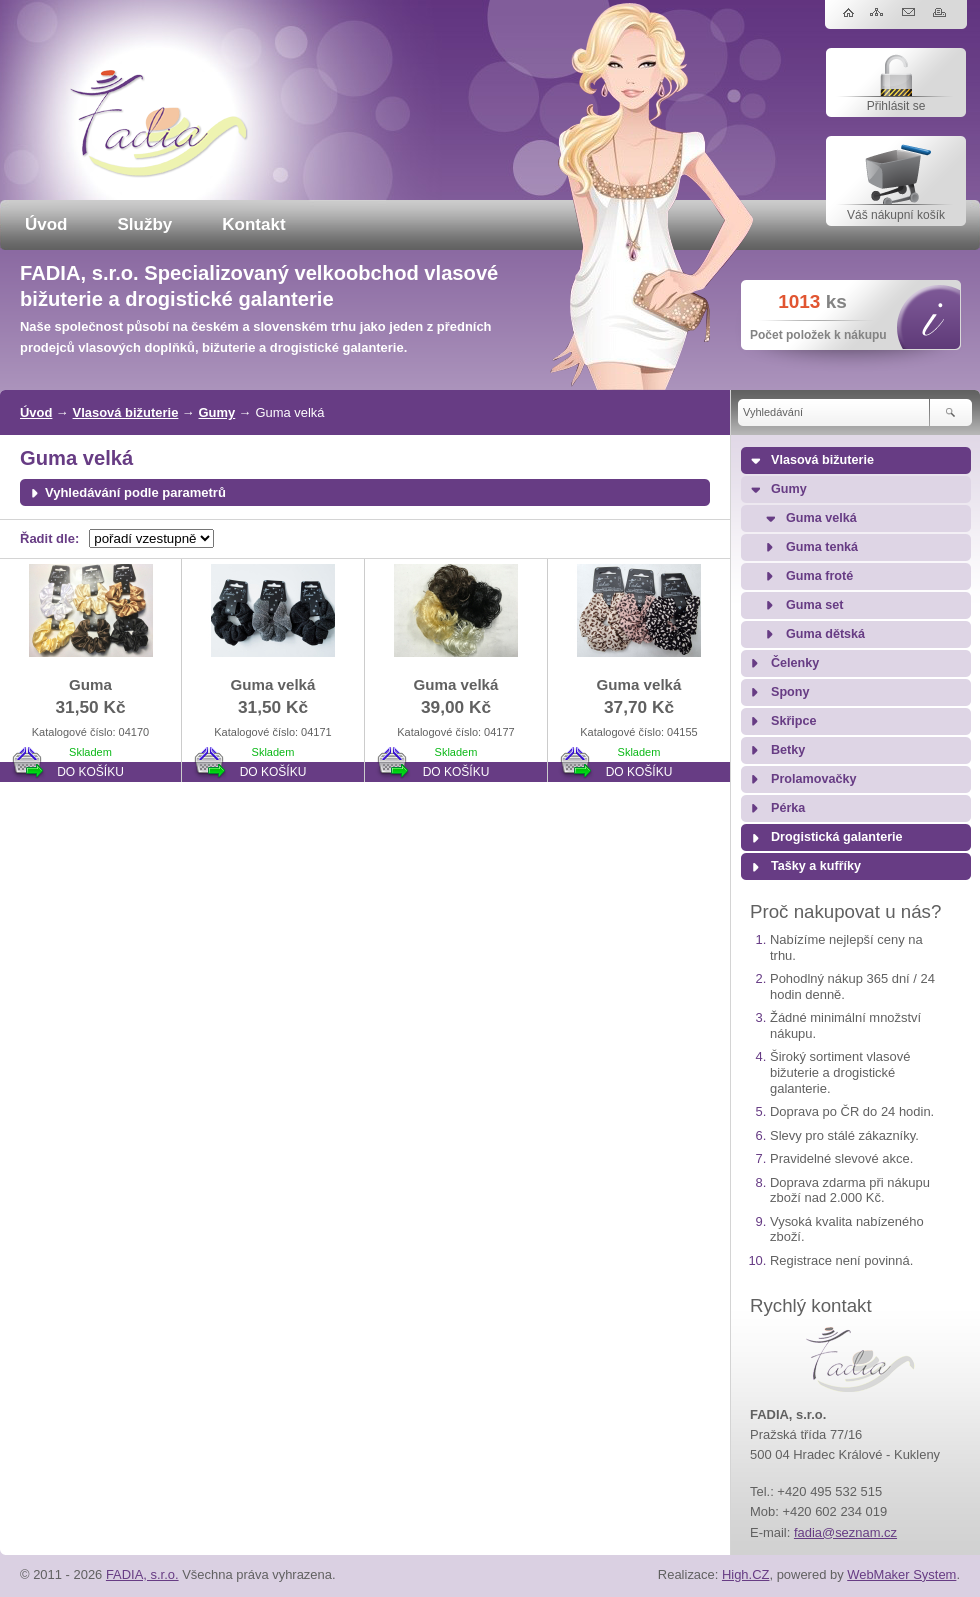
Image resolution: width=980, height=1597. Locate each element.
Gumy (217, 412)
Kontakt (253, 224)
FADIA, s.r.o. (142, 1574)
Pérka (788, 808)
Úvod (46, 224)
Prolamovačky (813, 779)
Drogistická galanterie (837, 837)
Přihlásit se (896, 106)
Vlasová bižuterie (126, 412)
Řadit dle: (49, 538)
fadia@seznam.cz (845, 1532)
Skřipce (794, 721)
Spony (790, 692)
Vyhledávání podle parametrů (135, 492)
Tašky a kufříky (816, 866)
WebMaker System (901, 1574)
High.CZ (746, 1574)
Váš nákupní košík (896, 215)
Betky (788, 750)
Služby (145, 224)
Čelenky (795, 663)
